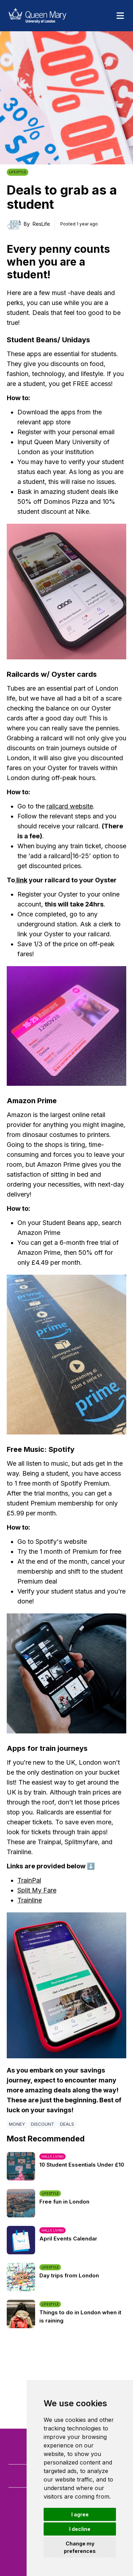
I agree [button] (80, 2514)
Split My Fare (36, 1890)
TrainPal (29, 1880)
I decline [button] (79, 2529)
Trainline (29, 1900)
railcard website (69, 806)
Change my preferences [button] (80, 2547)
